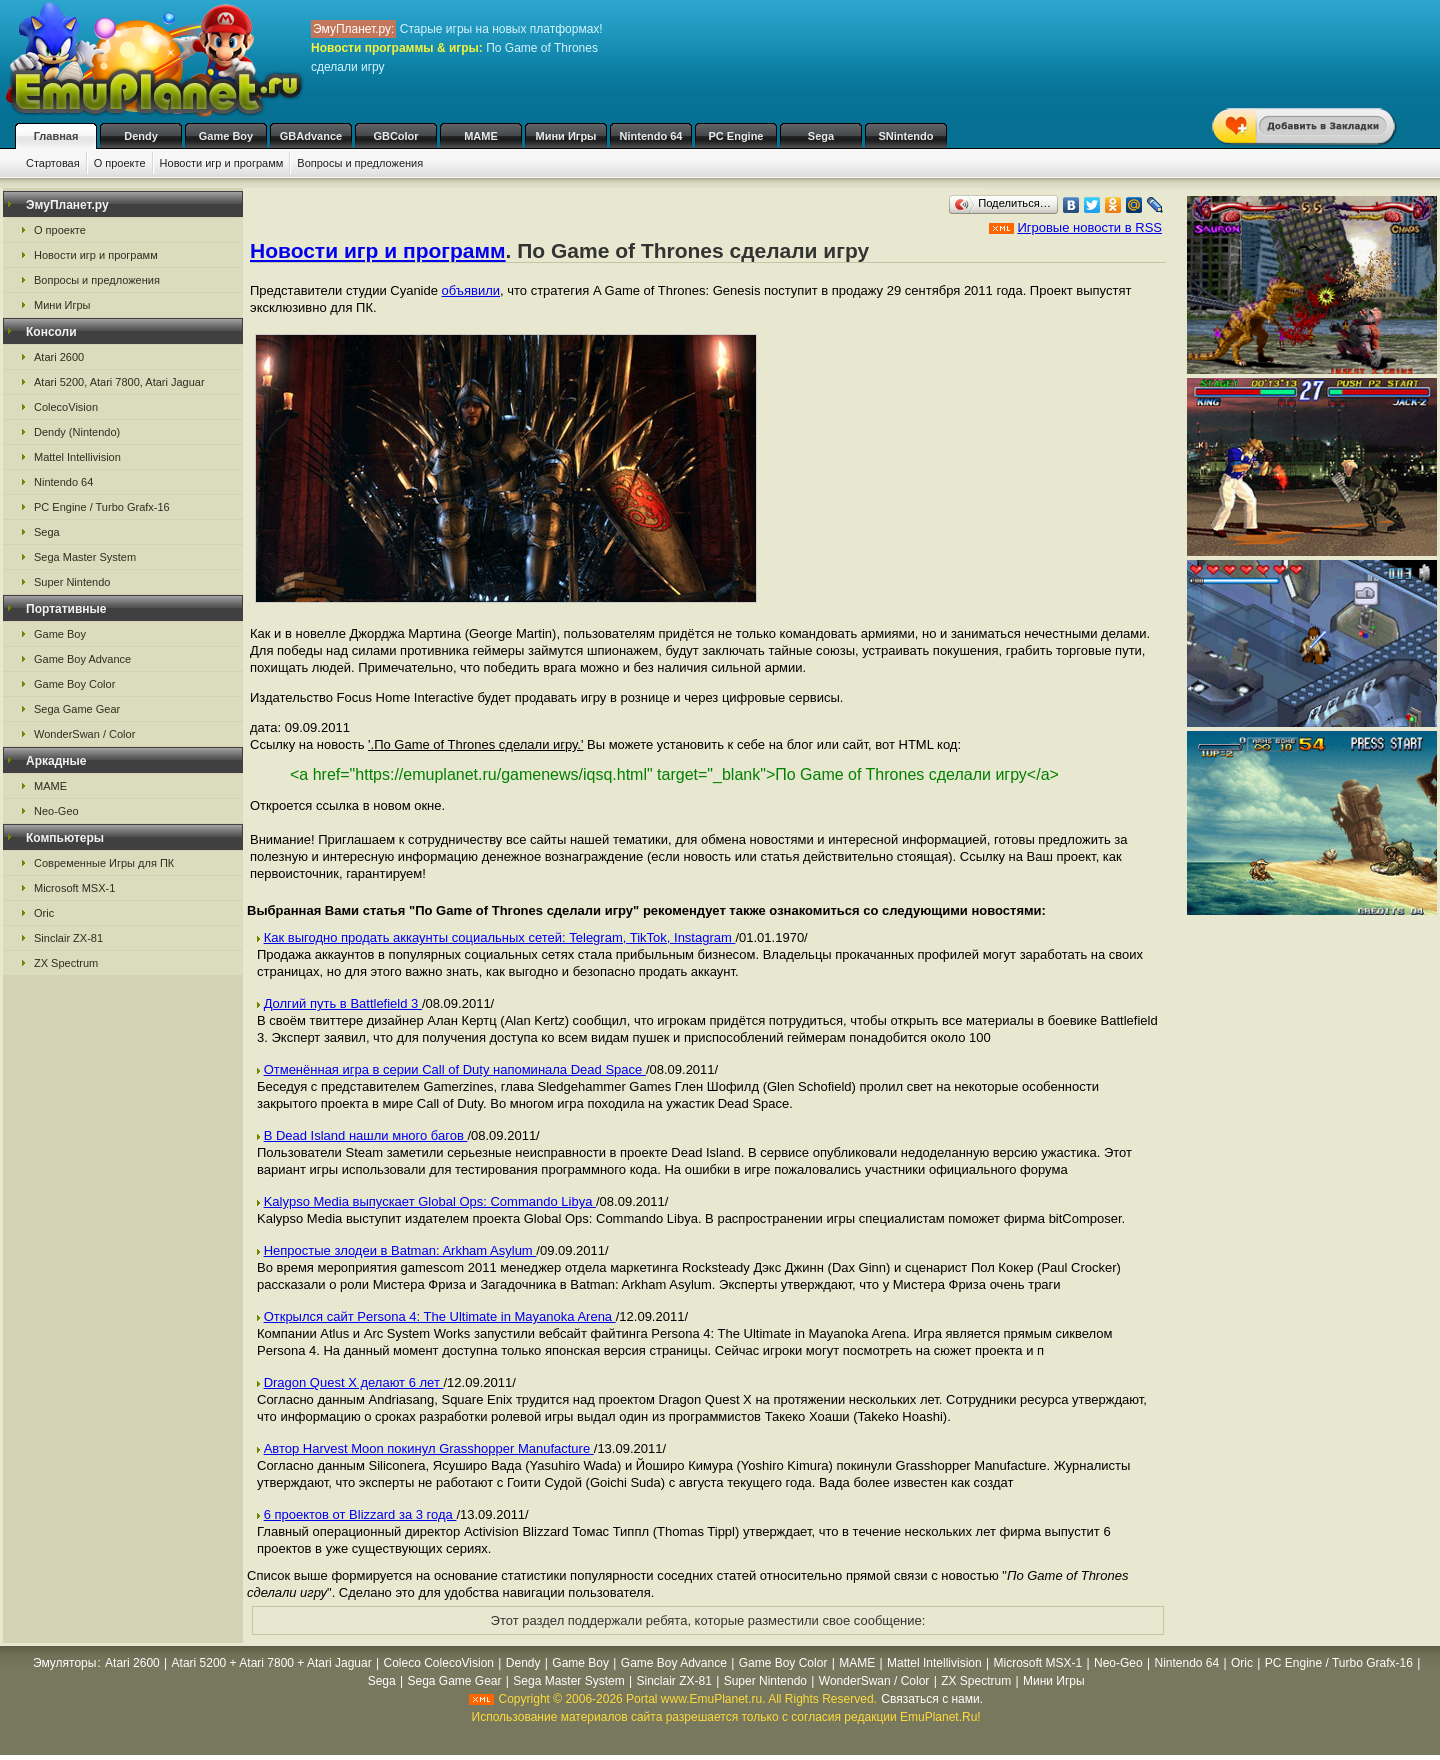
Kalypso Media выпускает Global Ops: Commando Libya (430, 1201)
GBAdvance (311, 136)
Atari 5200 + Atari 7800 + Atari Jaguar (272, 1663)
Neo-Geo (56, 811)
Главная (56, 136)
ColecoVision (66, 407)
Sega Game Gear (77, 709)
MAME (481, 136)
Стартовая (53, 163)
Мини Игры (566, 136)
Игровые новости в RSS (1089, 227)
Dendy (141, 136)
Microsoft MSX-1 (74, 888)
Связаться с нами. (932, 1699)
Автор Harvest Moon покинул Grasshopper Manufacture (429, 1448)
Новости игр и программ (222, 163)
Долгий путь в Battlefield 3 (343, 1003)
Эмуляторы (64, 1663)
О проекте (120, 163)
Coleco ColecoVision (439, 1663)
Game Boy (226, 136)
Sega (821, 136)
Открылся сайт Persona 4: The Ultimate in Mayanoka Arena (440, 1316)
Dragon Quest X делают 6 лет (354, 1382)
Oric (44, 913)
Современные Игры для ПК (104, 863)
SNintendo (906, 136)
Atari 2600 (59, 357)
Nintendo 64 (651, 136)
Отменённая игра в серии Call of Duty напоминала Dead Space (455, 1069)
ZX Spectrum (66, 963)
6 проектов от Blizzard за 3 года (360, 1514)
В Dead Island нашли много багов (366, 1135)
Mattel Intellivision (77, 457)
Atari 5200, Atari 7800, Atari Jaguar (119, 382)
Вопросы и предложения (360, 163)
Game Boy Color (74, 684)
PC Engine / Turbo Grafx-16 (102, 507)
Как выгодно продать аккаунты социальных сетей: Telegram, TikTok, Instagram (500, 937)
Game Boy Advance (82, 659)
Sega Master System (85, 557)
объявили (471, 290)
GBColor (395, 136)
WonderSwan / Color (84, 734)
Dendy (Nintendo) (77, 432)
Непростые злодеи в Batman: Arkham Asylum (400, 1250)
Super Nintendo (72, 582)
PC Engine (735, 136)
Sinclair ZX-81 (68, 938)
